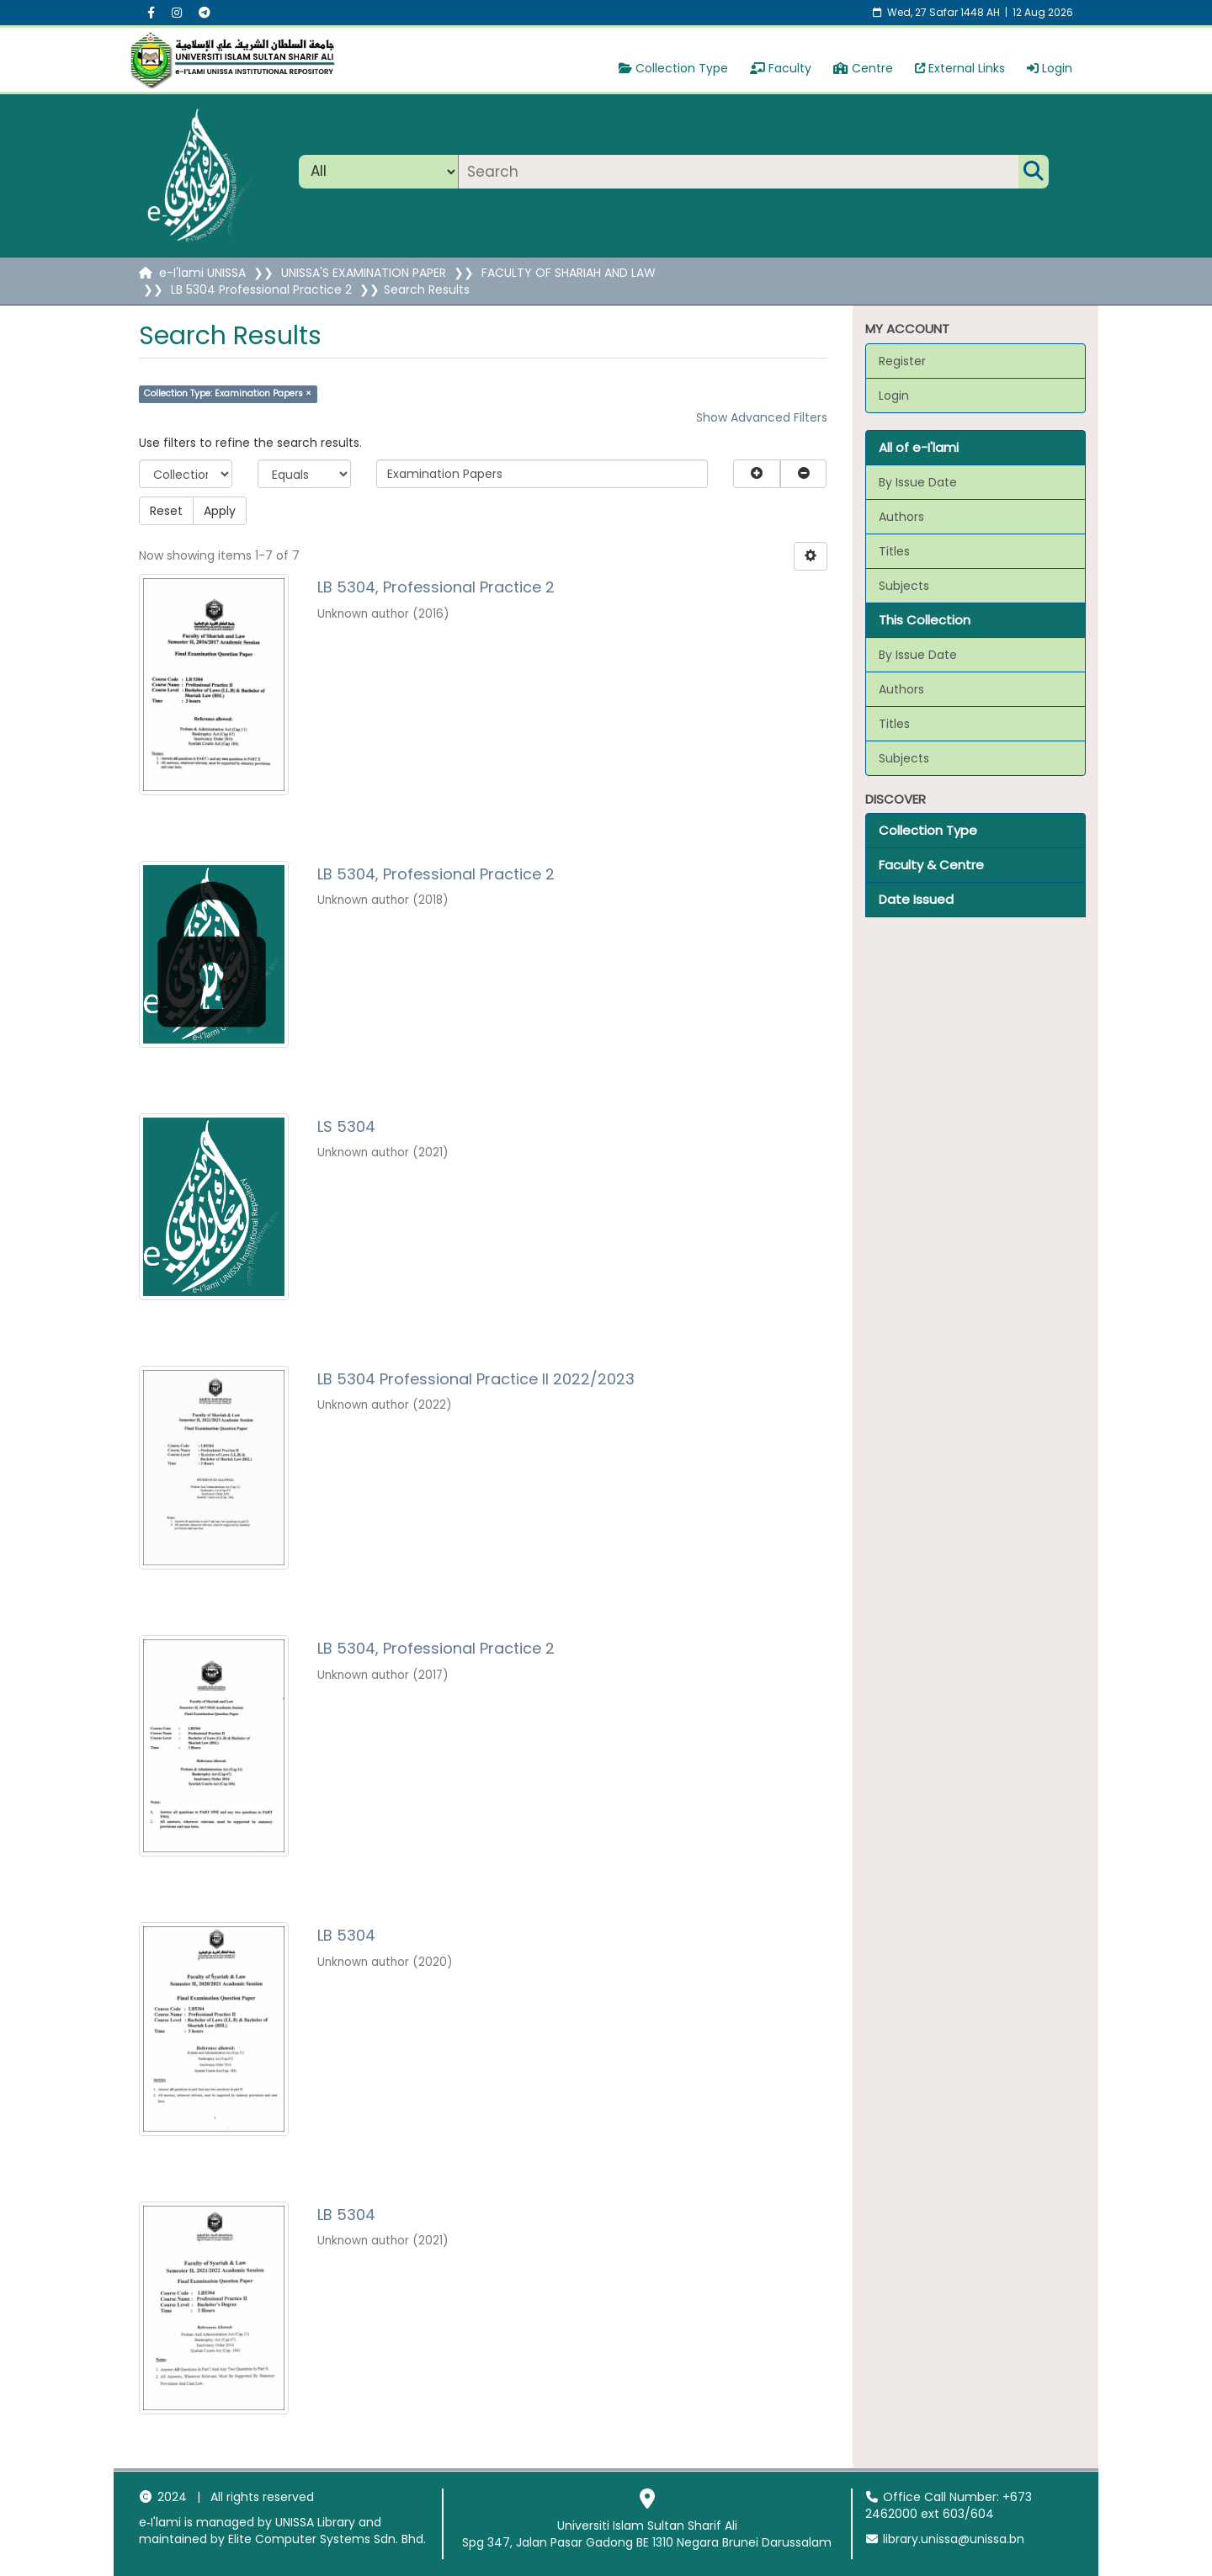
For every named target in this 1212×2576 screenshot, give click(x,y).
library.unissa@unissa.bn (945, 2539)
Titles (894, 551)
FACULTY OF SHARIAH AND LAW (568, 272)
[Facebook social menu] (151, 12)
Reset (166, 510)
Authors (901, 516)
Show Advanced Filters (761, 417)
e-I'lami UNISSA (202, 272)
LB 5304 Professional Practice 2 (261, 289)
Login (1049, 68)
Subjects (904, 585)
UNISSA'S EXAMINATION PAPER (363, 272)
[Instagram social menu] (176, 12)
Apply (220, 510)
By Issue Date (918, 482)
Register (902, 361)
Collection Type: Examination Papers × (227, 393)
